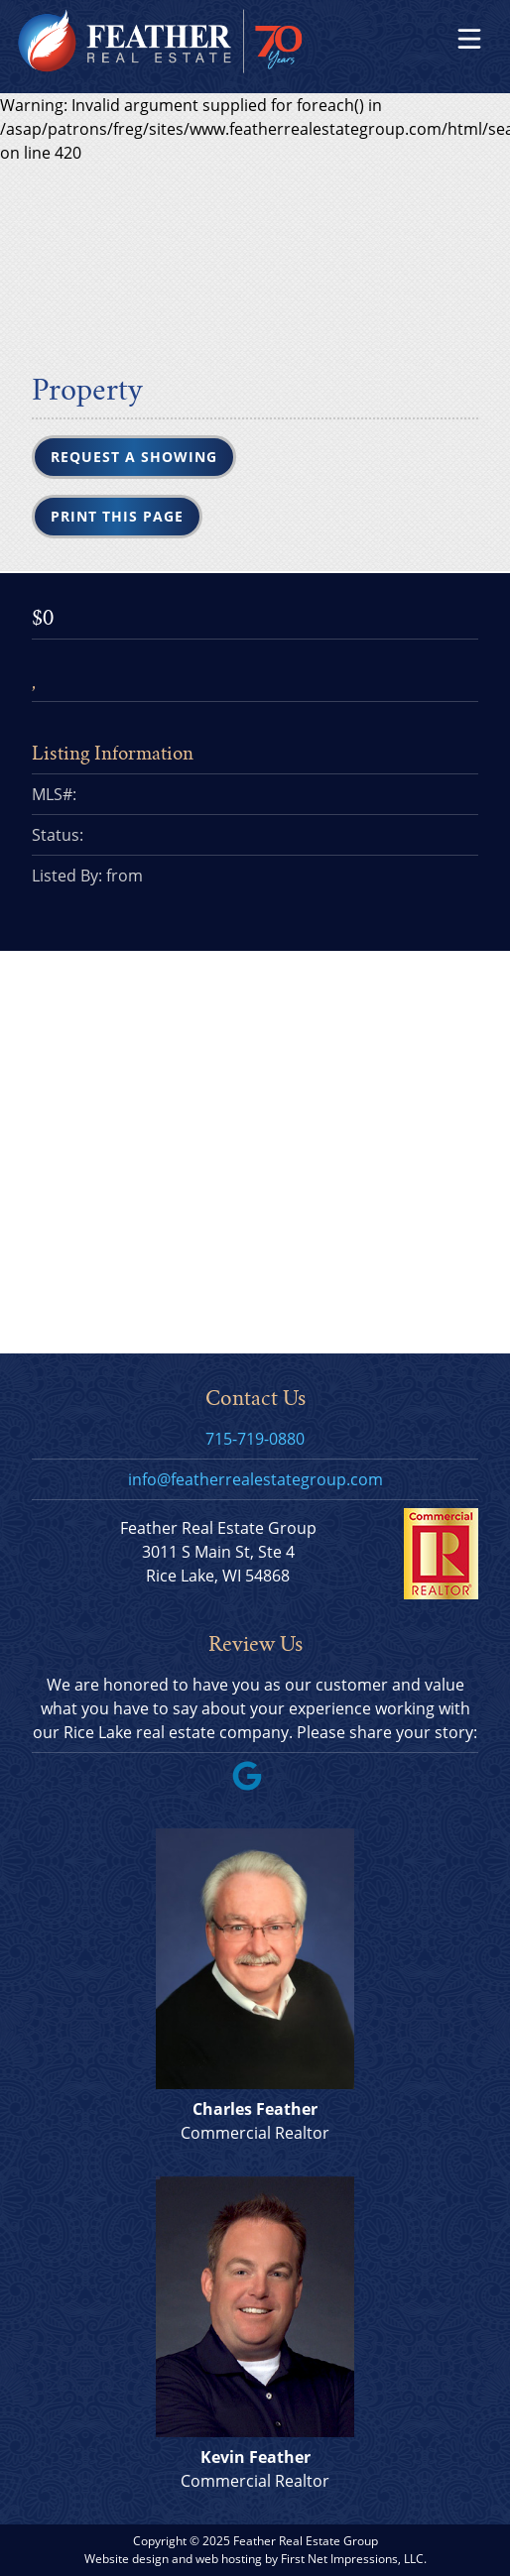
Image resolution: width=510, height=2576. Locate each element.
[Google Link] (255, 1785)
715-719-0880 (255, 1439)
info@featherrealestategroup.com (255, 1479)
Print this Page (117, 516)
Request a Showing (134, 456)
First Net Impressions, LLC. (354, 2558)
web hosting (228, 2558)
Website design (126, 2558)
